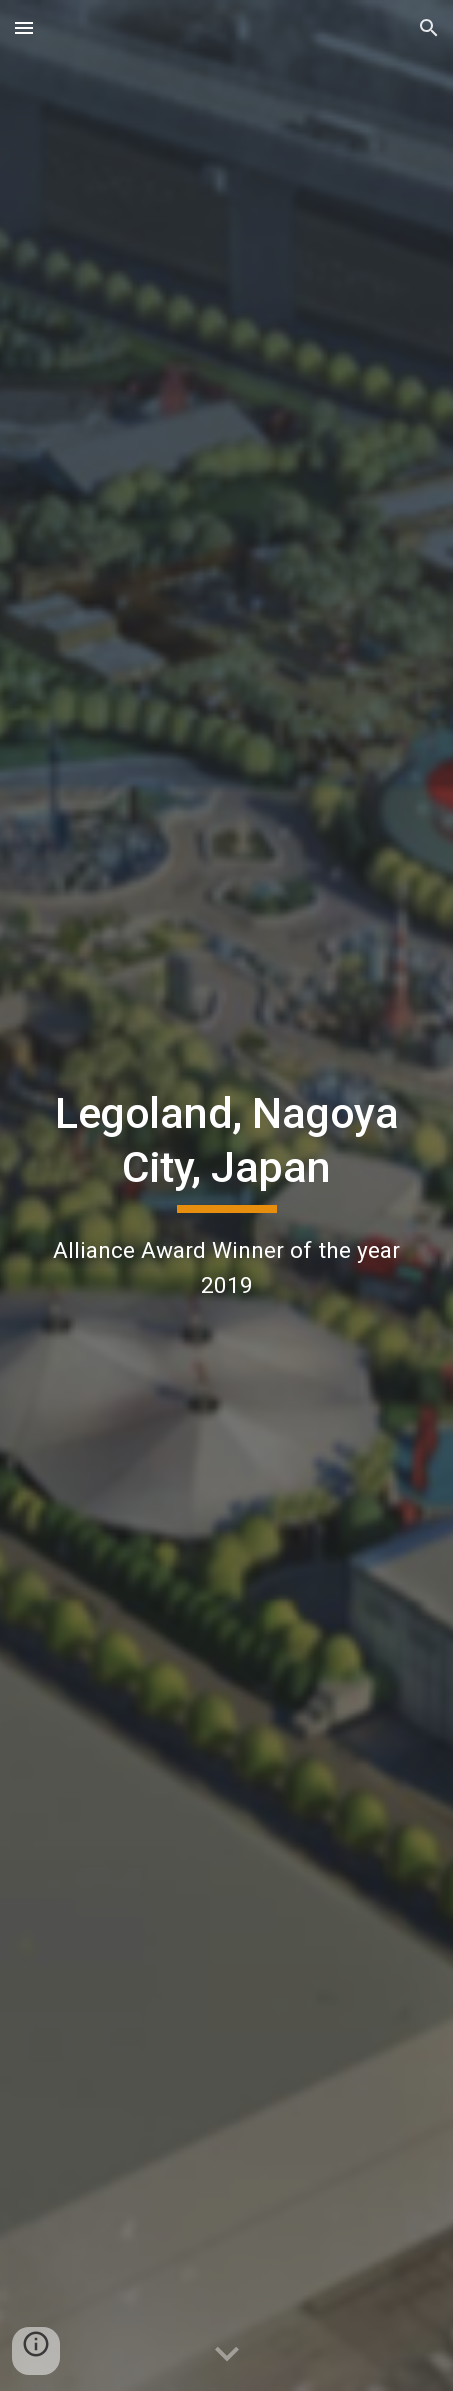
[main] (227, 1195)
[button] (24, 27)
